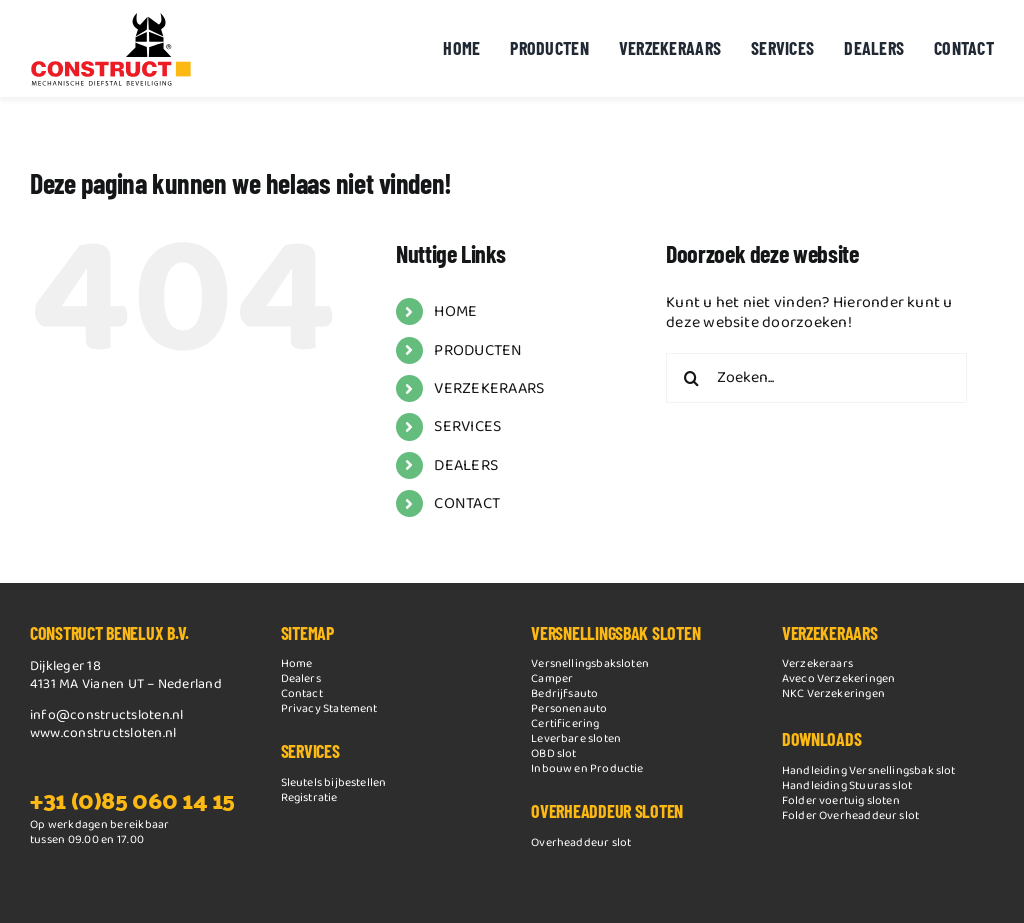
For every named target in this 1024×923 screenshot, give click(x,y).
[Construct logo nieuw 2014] (111, 17)
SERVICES (467, 426)
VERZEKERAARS (489, 388)
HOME (455, 311)
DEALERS (466, 465)
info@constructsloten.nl (107, 715)
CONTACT (467, 503)
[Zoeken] (691, 378)
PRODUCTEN (478, 350)
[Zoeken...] (816, 378)
